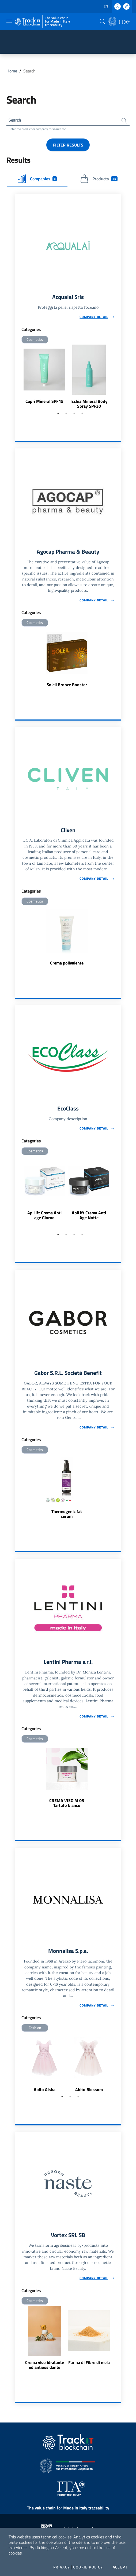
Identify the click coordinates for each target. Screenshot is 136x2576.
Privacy (61, 2567)
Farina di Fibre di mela (89, 2362)
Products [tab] (99, 178)
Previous (17, 376)
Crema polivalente (67, 963)
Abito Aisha (44, 2089)
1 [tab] (58, 413)
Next (118, 376)
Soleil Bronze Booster (67, 684)
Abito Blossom (89, 2089)
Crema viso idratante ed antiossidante (44, 2364)
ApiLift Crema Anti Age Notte (89, 1215)
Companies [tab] (37, 178)
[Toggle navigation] (9, 21)
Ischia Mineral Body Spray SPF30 (88, 403)
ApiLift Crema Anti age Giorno (44, 1215)
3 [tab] (74, 413)
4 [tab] (82, 413)
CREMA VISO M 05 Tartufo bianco (66, 1802)
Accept (120, 2567)
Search (15, 120)
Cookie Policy (88, 2567)
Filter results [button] (68, 145)
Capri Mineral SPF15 (44, 401)
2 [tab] (66, 413)
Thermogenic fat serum (66, 1513)
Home (11, 71)
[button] (102, 21)
